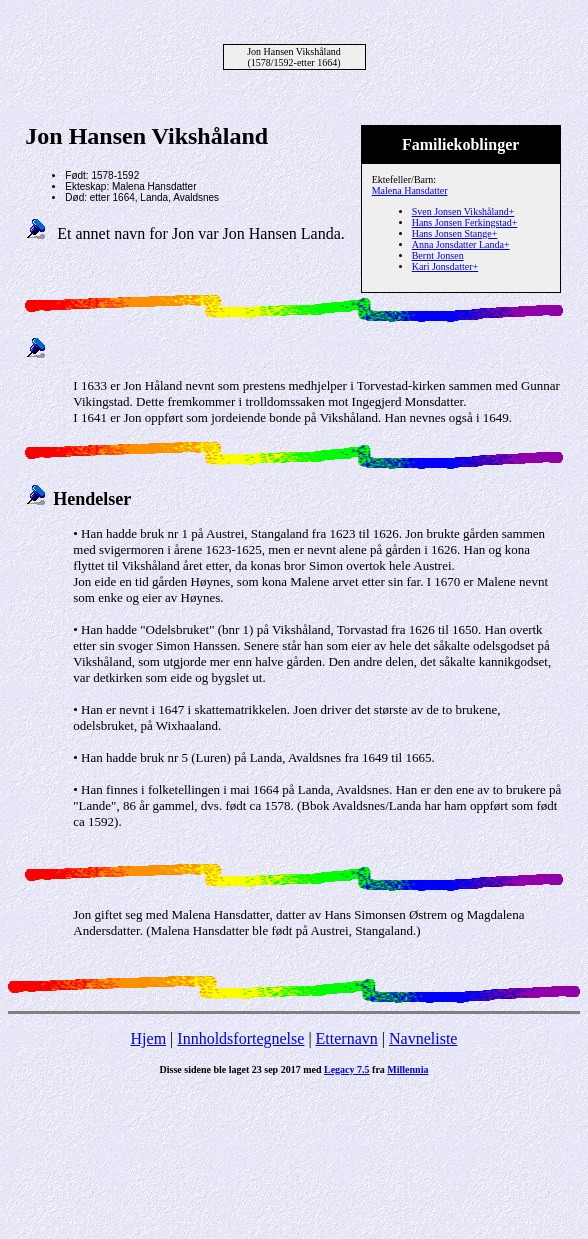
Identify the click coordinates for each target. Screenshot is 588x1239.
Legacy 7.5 (347, 1069)
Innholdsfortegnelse (240, 1038)
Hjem (149, 1038)
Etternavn (347, 1038)
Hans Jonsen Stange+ (455, 233)
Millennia (407, 1069)
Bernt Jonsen (438, 255)
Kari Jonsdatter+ (445, 266)
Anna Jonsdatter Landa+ (461, 244)
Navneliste (423, 1038)
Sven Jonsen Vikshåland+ (463, 211)
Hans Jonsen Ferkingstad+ (465, 222)
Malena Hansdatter (410, 190)
